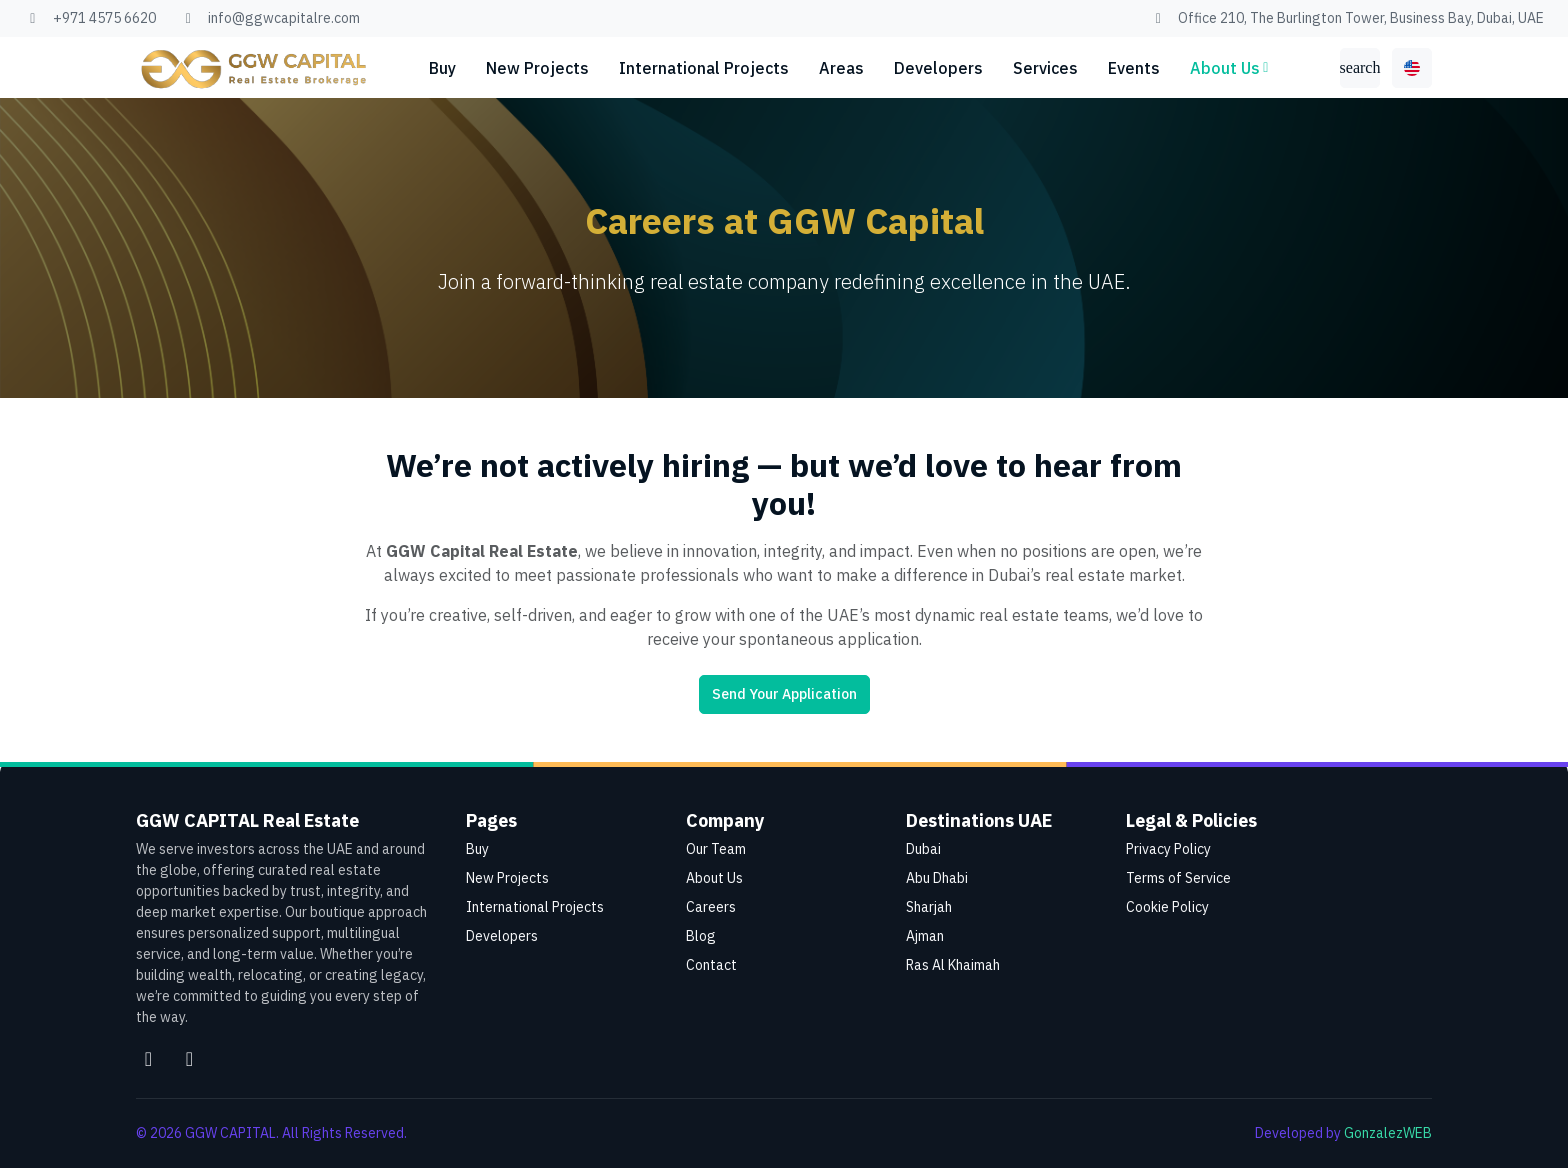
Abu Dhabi (937, 878)
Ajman (925, 936)
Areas (841, 68)
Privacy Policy (1168, 849)
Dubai (923, 849)
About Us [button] (1225, 68)
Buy (442, 68)
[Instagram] (148, 1059)
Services (1045, 68)
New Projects (537, 68)
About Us (714, 878)
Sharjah (929, 907)
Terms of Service (1178, 878)
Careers (711, 907)
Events (1134, 68)
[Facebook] (189, 1059)
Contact (711, 965)
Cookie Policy (1167, 907)
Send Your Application (784, 694)
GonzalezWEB (1388, 1133)
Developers (938, 68)
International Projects (704, 68)
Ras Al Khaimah (953, 965)
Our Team (716, 849)
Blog (701, 936)
